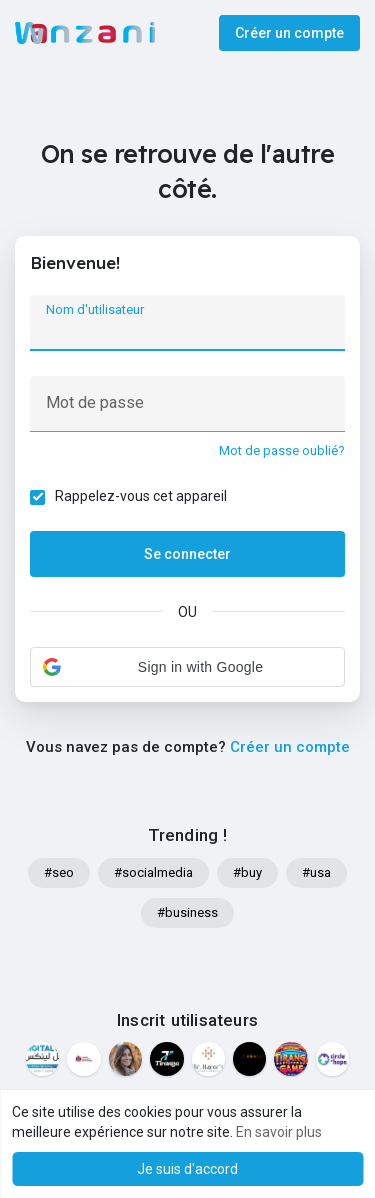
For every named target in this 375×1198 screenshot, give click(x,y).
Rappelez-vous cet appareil (141, 496)
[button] (187, 667)
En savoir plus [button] (279, 1132)
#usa (316, 872)
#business (187, 912)
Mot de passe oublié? (282, 450)
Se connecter (187, 554)
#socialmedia (153, 872)
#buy (247, 872)
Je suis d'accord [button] (187, 1169)
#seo (59, 872)
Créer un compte (289, 33)
